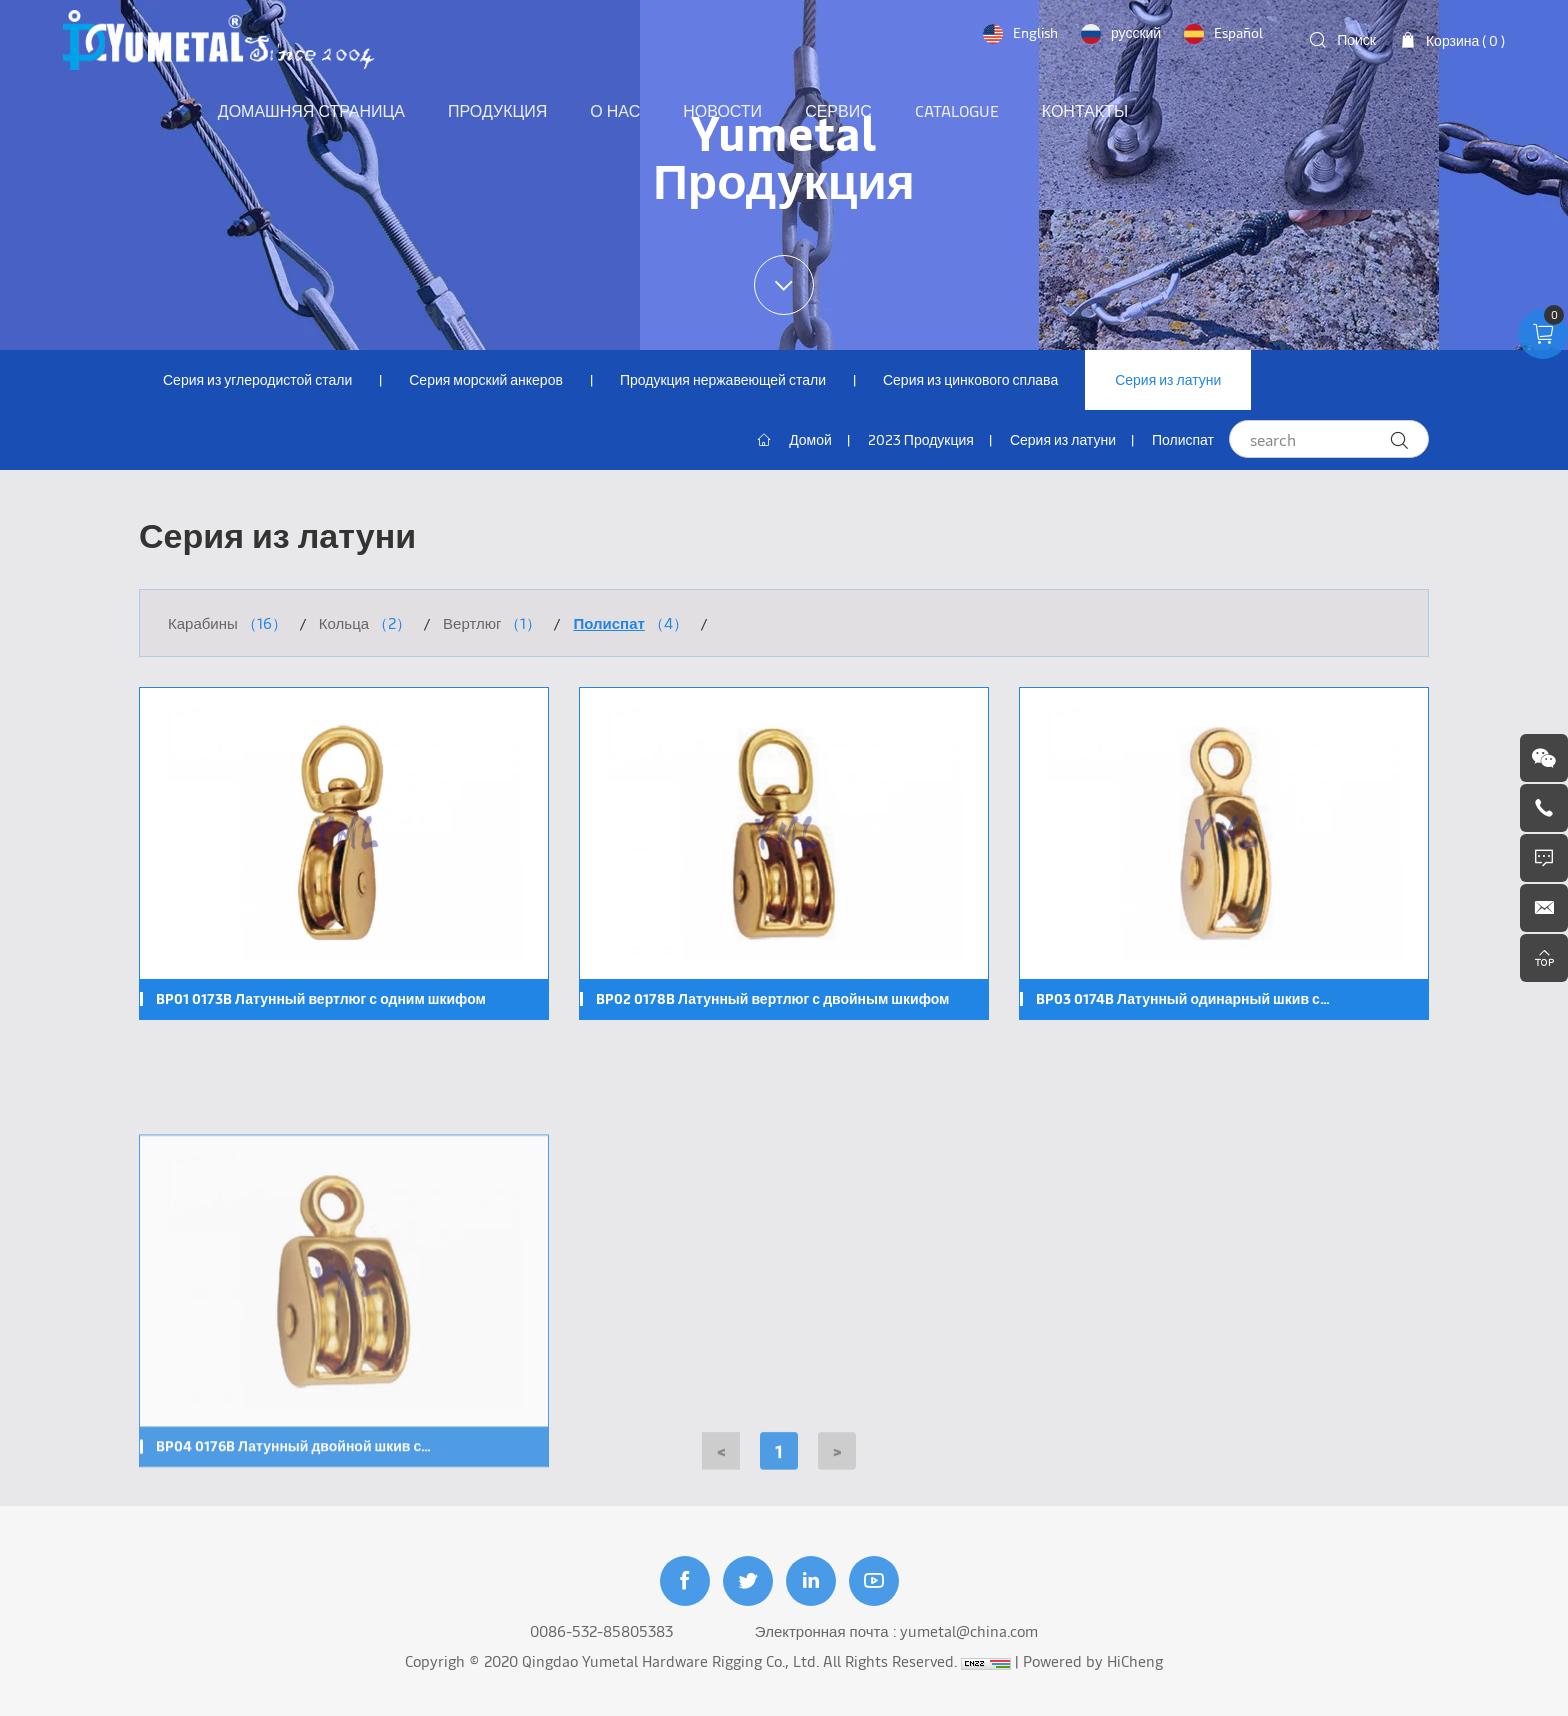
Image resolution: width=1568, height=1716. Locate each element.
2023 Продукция (921, 439)
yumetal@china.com (969, 1630)
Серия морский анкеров (486, 379)
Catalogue (957, 110)
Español (1238, 32)
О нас (615, 110)
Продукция (497, 110)
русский (1136, 32)
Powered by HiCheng (1093, 1660)
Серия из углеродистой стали (257, 379)
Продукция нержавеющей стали (723, 379)
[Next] (837, 1462)
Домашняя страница (311, 110)
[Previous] (721, 1462)
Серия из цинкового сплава (970, 379)
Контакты (1085, 110)
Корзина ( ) (1465, 40)
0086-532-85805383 (601, 1630)
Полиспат (1183, 439)
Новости (722, 110)
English (1035, 32)
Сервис (838, 110)
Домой (810, 439)
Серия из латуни (1168, 379)
